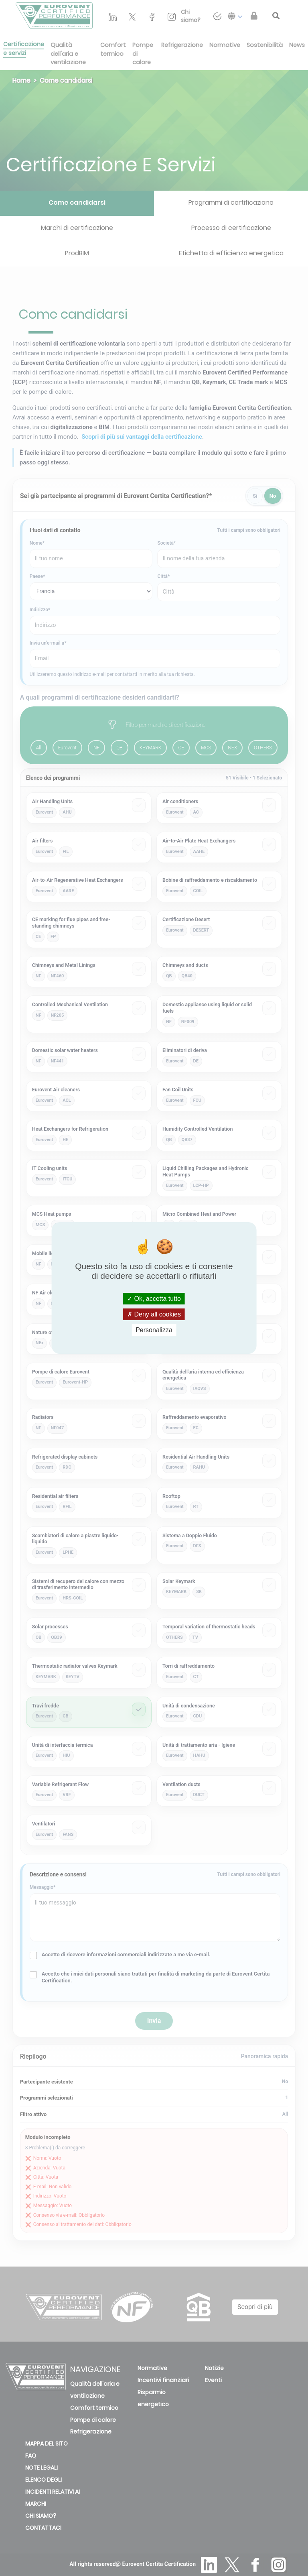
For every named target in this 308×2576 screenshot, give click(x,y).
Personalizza (154, 1330)
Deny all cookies (154, 1314)
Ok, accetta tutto (154, 1298)
